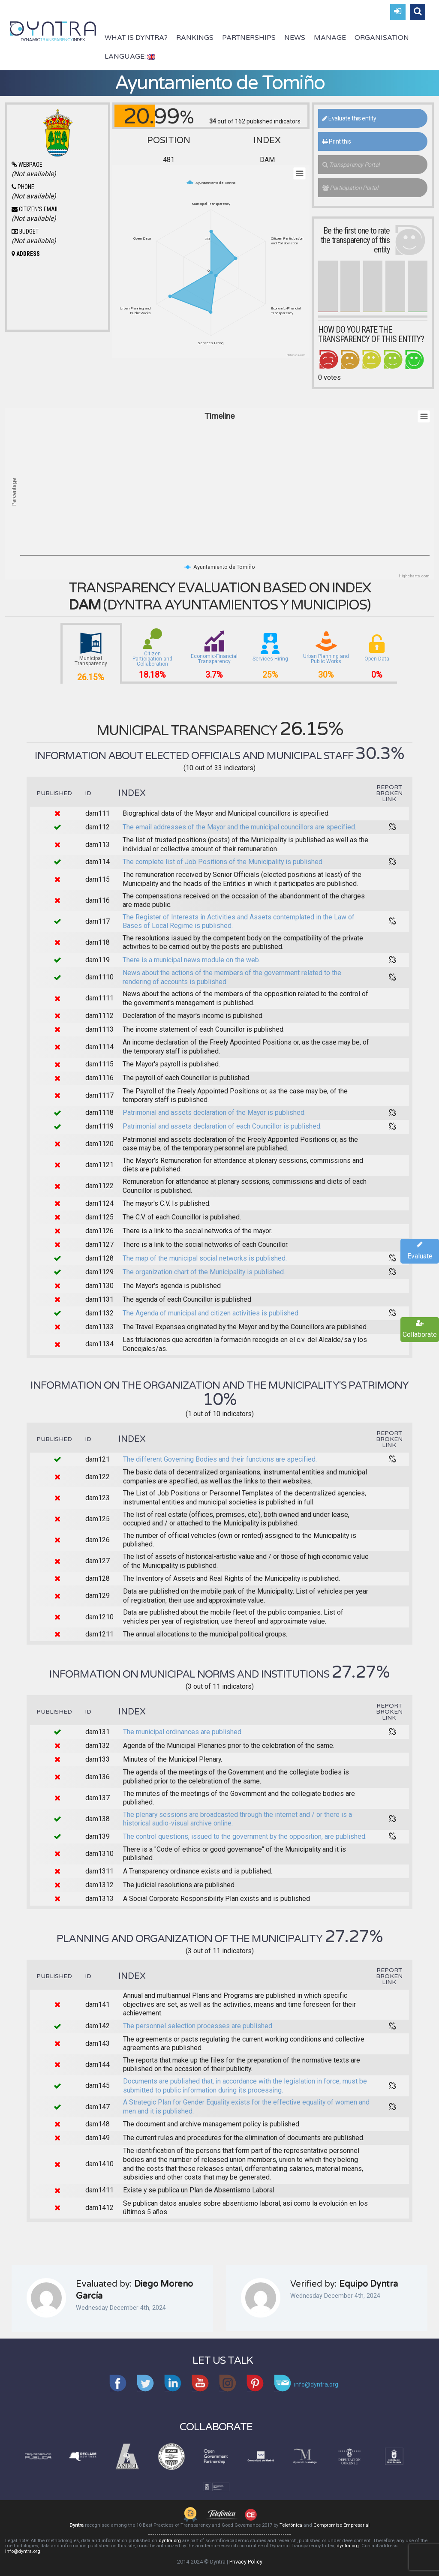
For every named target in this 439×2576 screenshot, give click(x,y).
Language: (130, 56)
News (294, 37)
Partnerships (249, 37)
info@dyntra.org (22, 2551)
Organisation (382, 37)
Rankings (194, 37)
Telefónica (291, 2525)
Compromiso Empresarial (341, 2525)
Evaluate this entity (349, 118)
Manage (330, 37)
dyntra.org (170, 2540)
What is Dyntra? (136, 37)
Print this (336, 141)
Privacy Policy (245, 2561)
